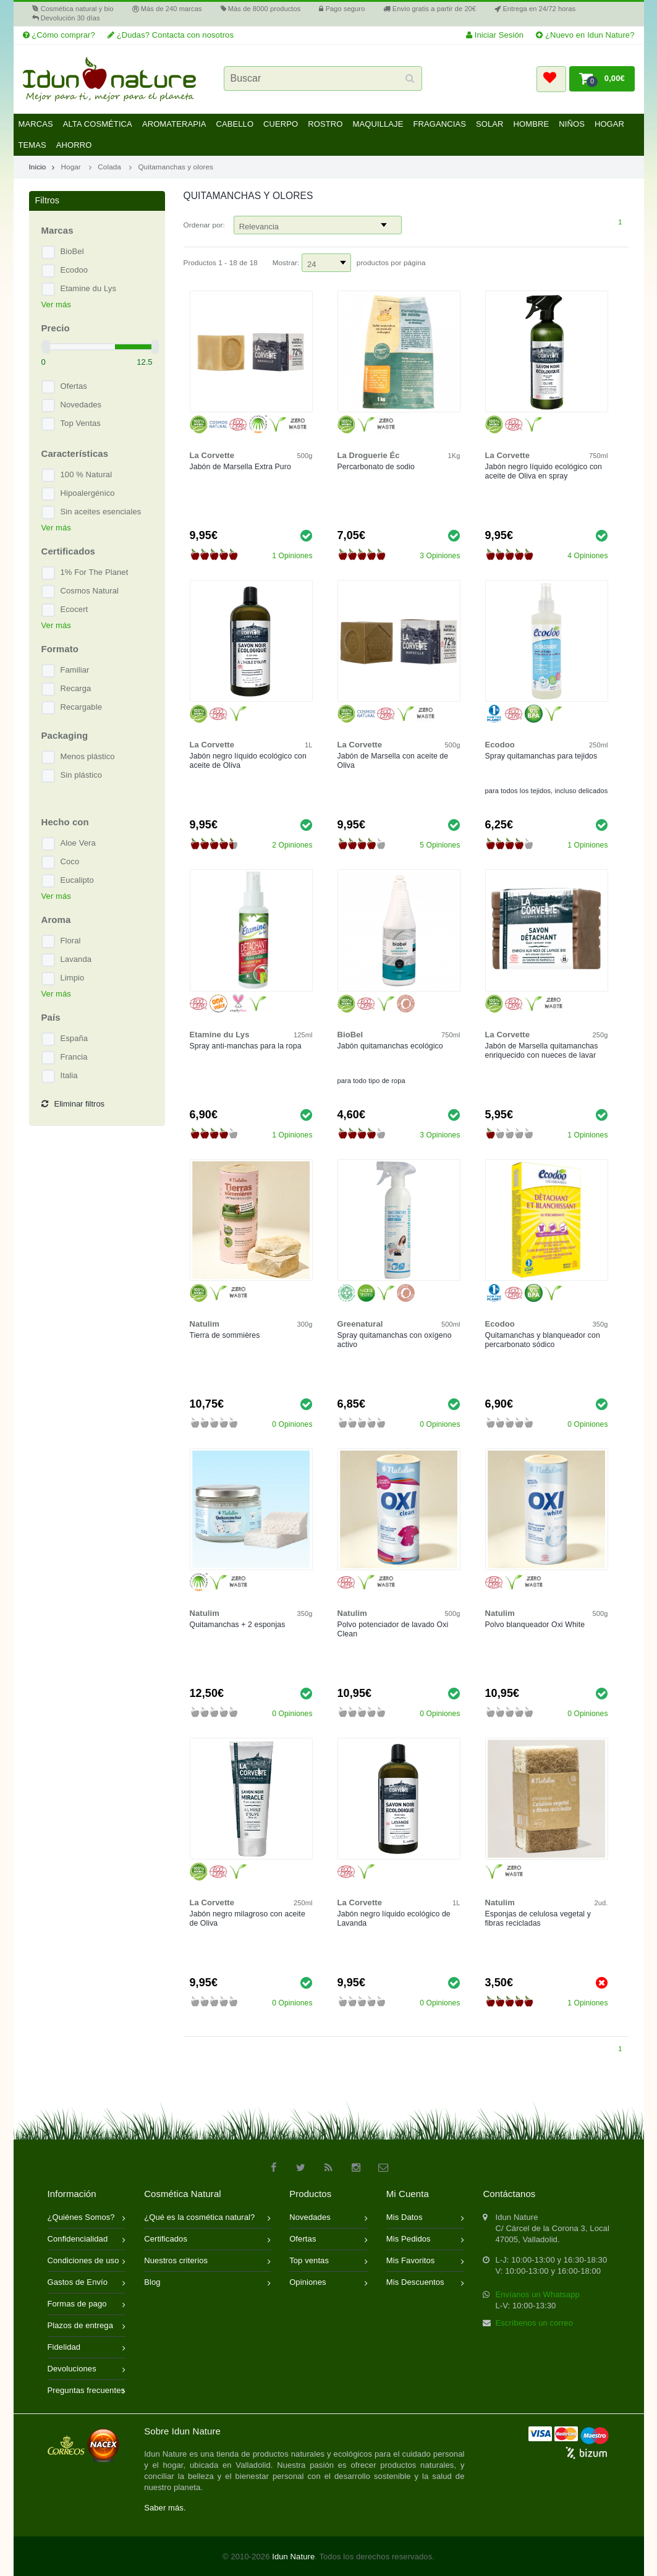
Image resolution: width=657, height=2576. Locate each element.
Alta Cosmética (97, 124)
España (74, 1038)
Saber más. (164, 2507)
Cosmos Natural (90, 590)
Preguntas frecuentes (87, 2391)
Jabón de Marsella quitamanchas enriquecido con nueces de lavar (541, 1051)
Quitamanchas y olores (175, 167)
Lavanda (76, 959)
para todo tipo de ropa (371, 1080)
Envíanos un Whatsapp (537, 2294)
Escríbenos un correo (534, 2322)
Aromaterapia (174, 124)
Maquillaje (378, 124)
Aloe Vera (78, 843)
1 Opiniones (292, 555)
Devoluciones (87, 2370)
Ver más (56, 304)
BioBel (72, 251)
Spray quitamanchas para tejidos (541, 756)
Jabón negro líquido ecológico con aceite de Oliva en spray (543, 471)
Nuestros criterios (207, 2262)
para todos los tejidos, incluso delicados (546, 790)
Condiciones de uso (87, 2262)
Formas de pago (87, 2305)
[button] (551, 79)
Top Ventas (81, 423)
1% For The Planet (95, 572)
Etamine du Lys (89, 288)
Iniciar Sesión (494, 35)
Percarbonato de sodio (376, 466)
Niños (572, 124)
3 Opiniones (440, 555)
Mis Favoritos (425, 2262)
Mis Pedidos (425, 2240)
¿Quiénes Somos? (87, 2218)
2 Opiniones (292, 845)
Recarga (76, 688)
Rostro (325, 124)
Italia (69, 1075)
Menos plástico (88, 756)
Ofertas (74, 386)
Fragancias (439, 124)
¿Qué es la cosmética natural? (207, 2218)
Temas (32, 145)
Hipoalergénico (88, 493)
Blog (207, 2283)
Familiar (75, 669)
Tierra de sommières (225, 1335)
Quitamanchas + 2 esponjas (238, 1624)
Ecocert (74, 609)
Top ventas (328, 2262)
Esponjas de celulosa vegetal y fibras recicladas (538, 1919)
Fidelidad (87, 2348)
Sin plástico (82, 775)
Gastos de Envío (87, 2283)
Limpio (73, 977)
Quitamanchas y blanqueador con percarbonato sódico (542, 1340)
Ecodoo (74, 269)
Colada (109, 167)
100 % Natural (86, 474)
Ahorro (74, 145)
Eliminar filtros (73, 1104)
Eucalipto (77, 880)
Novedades (81, 404)
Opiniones (328, 2283)
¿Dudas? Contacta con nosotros (171, 35)
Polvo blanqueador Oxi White (535, 1624)
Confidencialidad (87, 2240)
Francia (74, 1056)
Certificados (207, 2240)
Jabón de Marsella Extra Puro (240, 466)
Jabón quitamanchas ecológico (390, 1046)
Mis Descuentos (425, 2283)
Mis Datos (425, 2218)
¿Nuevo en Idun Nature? (585, 35)
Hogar (609, 124)
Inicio (42, 167)
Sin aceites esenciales (101, 511)
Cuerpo (280, 124)
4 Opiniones (587, 555)
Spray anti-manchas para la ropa (246, 1046)
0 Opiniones (292, 1424)
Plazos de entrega (87, 2326)
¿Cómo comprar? (59, 35)
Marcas (36, 124)
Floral (71, 940)
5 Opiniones (440, 845)
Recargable (82, 707)
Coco (70, 861)
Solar (490, 124)
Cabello (234, 124)
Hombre (531, 124)
